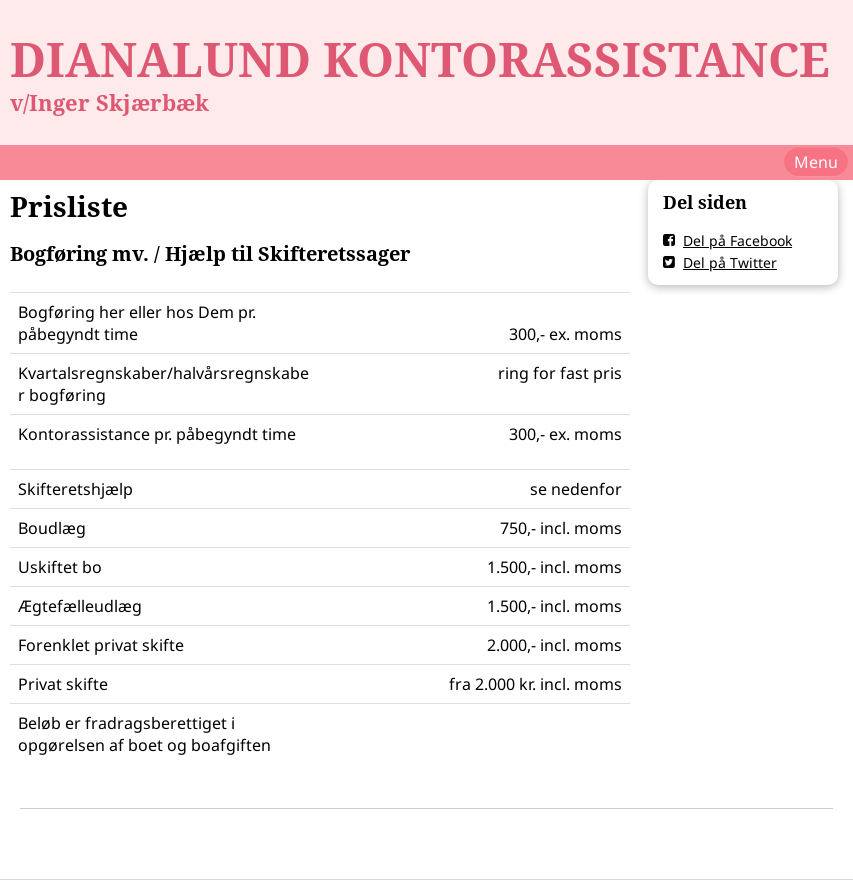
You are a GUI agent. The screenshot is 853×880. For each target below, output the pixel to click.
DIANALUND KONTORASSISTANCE (420, 59)
